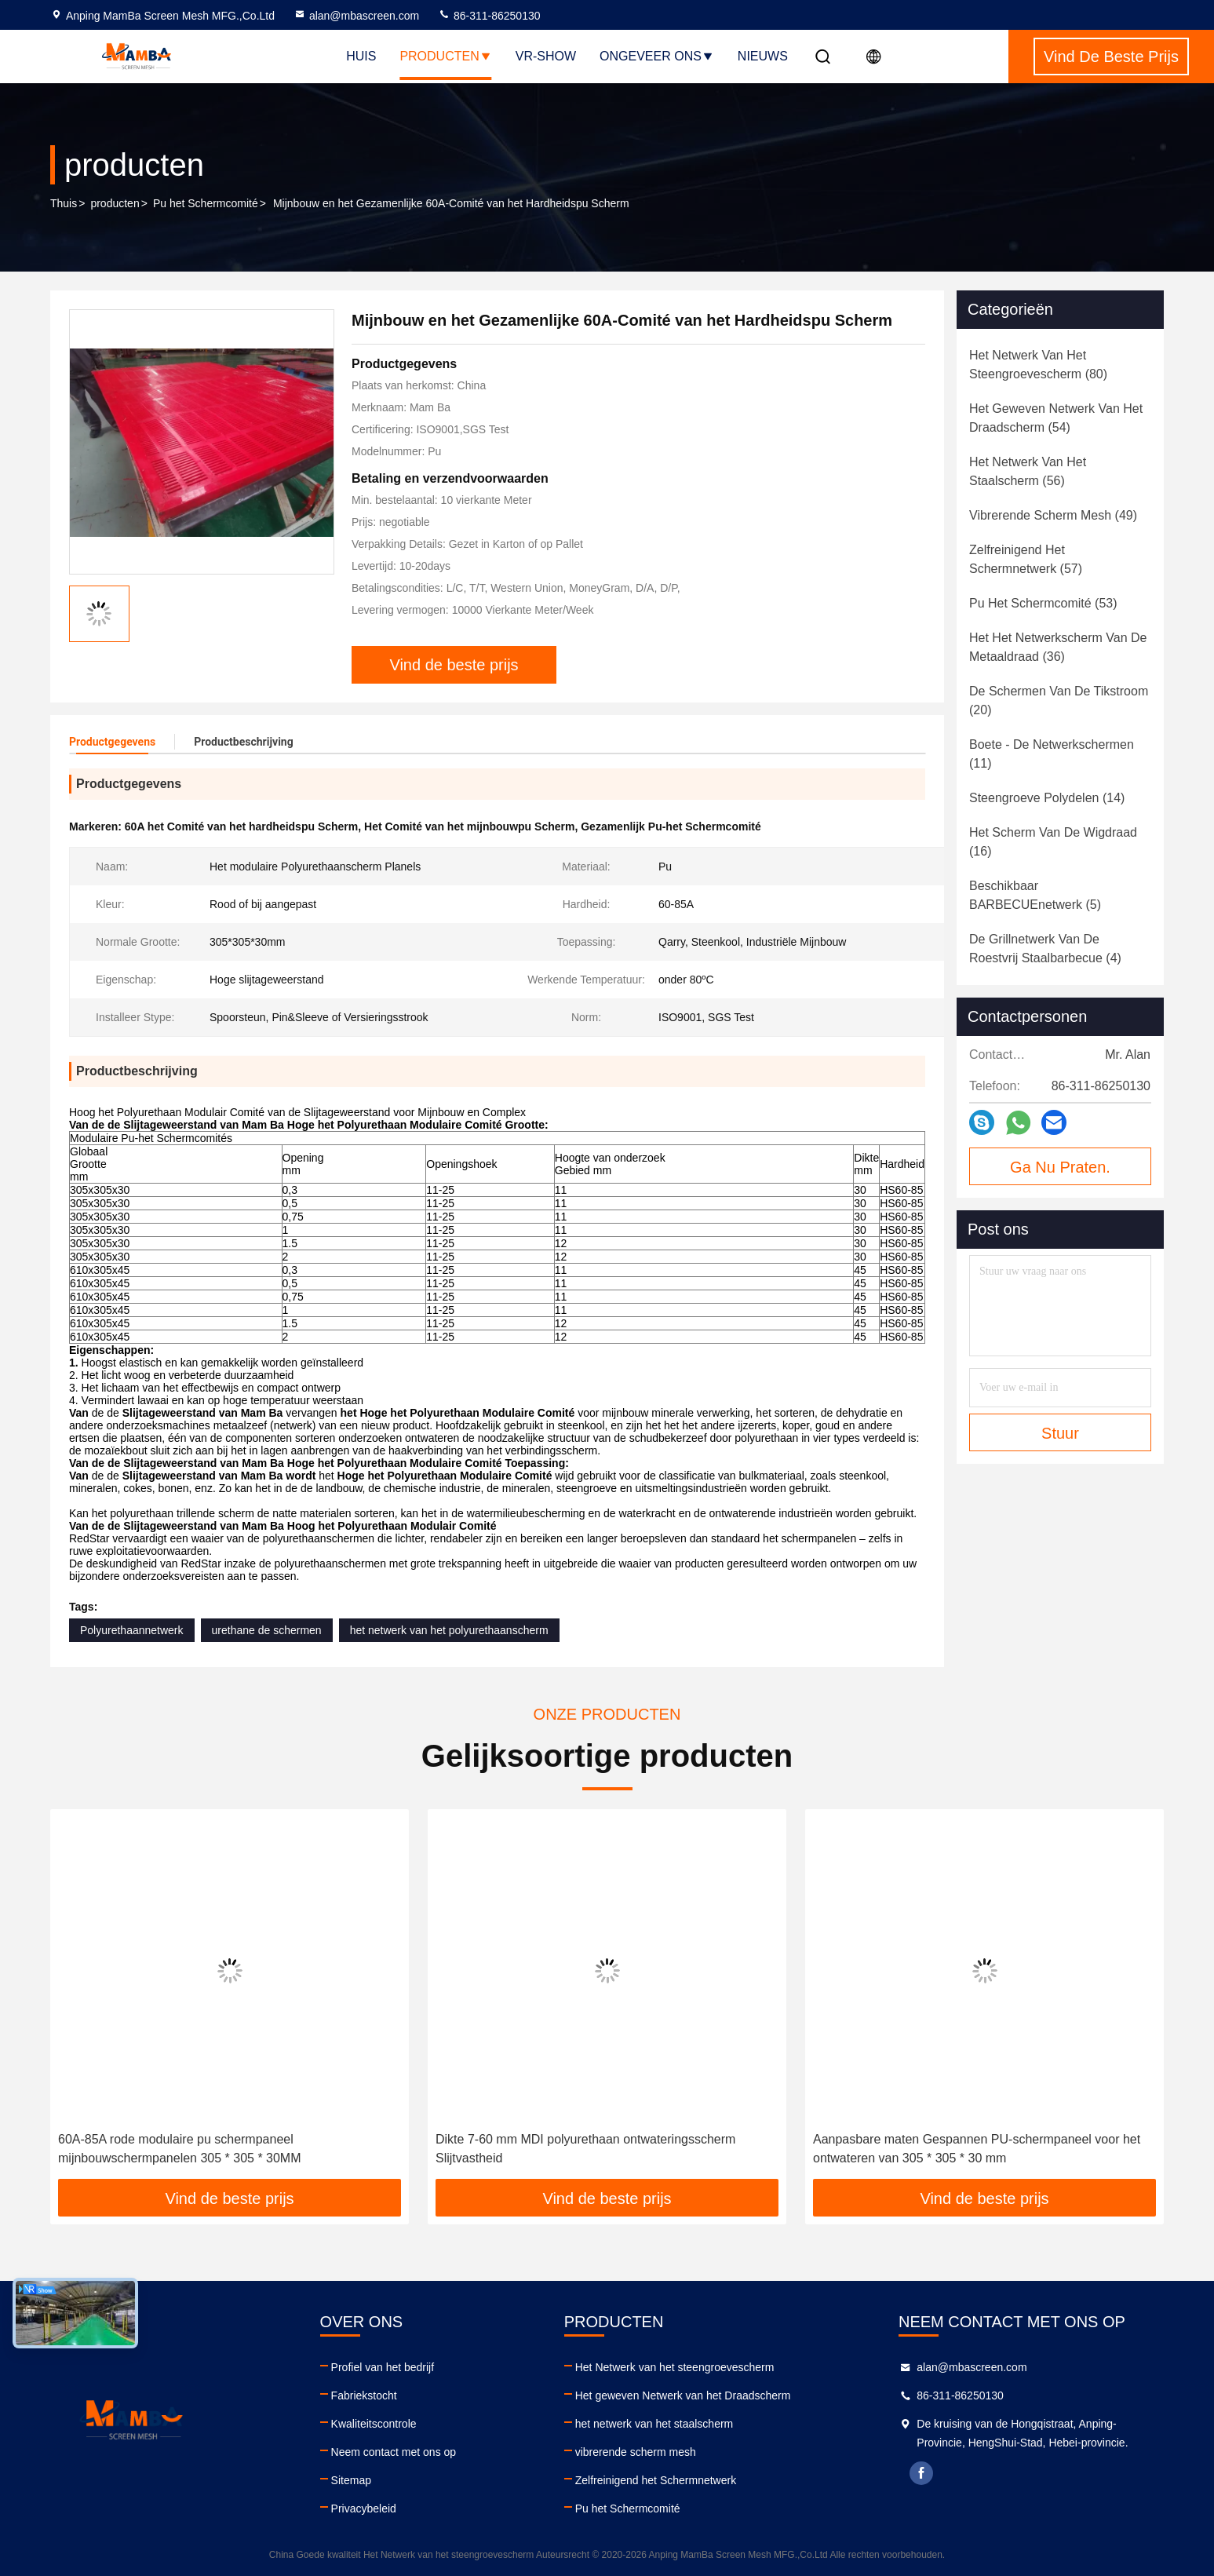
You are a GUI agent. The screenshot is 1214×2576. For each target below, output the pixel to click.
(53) (1043, 603)
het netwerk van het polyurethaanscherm (449, 1630)
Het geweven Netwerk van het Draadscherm (683, 2395)
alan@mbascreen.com (356, 15)
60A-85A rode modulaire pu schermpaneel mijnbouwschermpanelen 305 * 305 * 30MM (179, 2149)
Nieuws (763, 56)
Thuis (63, 203)
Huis (361, 56)
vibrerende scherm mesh (635, 2452)
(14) (1047, 798)
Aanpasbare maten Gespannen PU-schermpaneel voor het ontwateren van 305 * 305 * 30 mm (976, 2149)
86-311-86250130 (489, 15)
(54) (1056, 418)
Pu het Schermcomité (205, 203)
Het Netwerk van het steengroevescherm (675, 2367)
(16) (1053, 842)
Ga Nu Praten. (1060, 1167)
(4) (1045, 948)
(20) (1058, 700)
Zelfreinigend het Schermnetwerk (655, 2480)
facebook (921, 2473)
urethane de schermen (267, 1630)
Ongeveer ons (657, 56)
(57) (1025, 559)
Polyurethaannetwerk (132, 1630)
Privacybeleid (363, 2508)
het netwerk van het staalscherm (654, 2423)
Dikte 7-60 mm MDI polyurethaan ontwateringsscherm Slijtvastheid (585, 2149)
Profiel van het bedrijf (383, 2367)
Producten (445, 56)
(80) (1038, 364)
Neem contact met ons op (394, 2452)
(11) (1051, 754)
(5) (1035, 895)
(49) (1053, 515)
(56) (1027, 471)
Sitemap (351, 2480)
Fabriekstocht (364, 2395)
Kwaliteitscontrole (374, 2423)
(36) (1058, 647)
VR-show (546, 56)
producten (114, 203)
